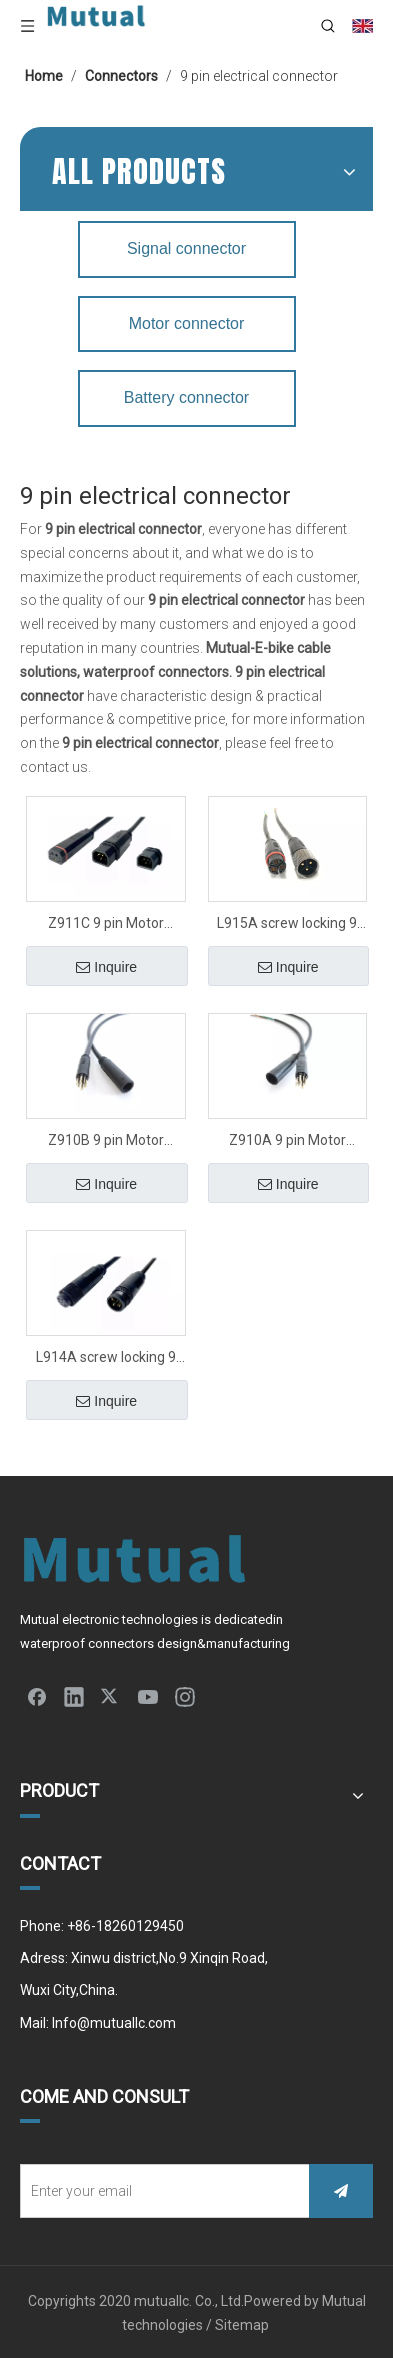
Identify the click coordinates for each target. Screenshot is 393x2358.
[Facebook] (37, 1696)
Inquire (106, 967)
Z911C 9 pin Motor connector (106, 925)
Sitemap (243, 2325)
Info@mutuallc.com (114, 2023)
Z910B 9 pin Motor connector (106, 1142)
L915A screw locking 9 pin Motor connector (287, 925)
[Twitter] (111, 1696)
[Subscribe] (341, 2191)
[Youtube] (148, 1696)
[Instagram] (185, 1696)
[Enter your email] (160, 2191)
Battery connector (186, 397)
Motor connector (187, 323)
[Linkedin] (74, 1696)
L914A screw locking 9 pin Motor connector (106, 1359)
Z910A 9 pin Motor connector (287, 1142)
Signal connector (186, 248)
